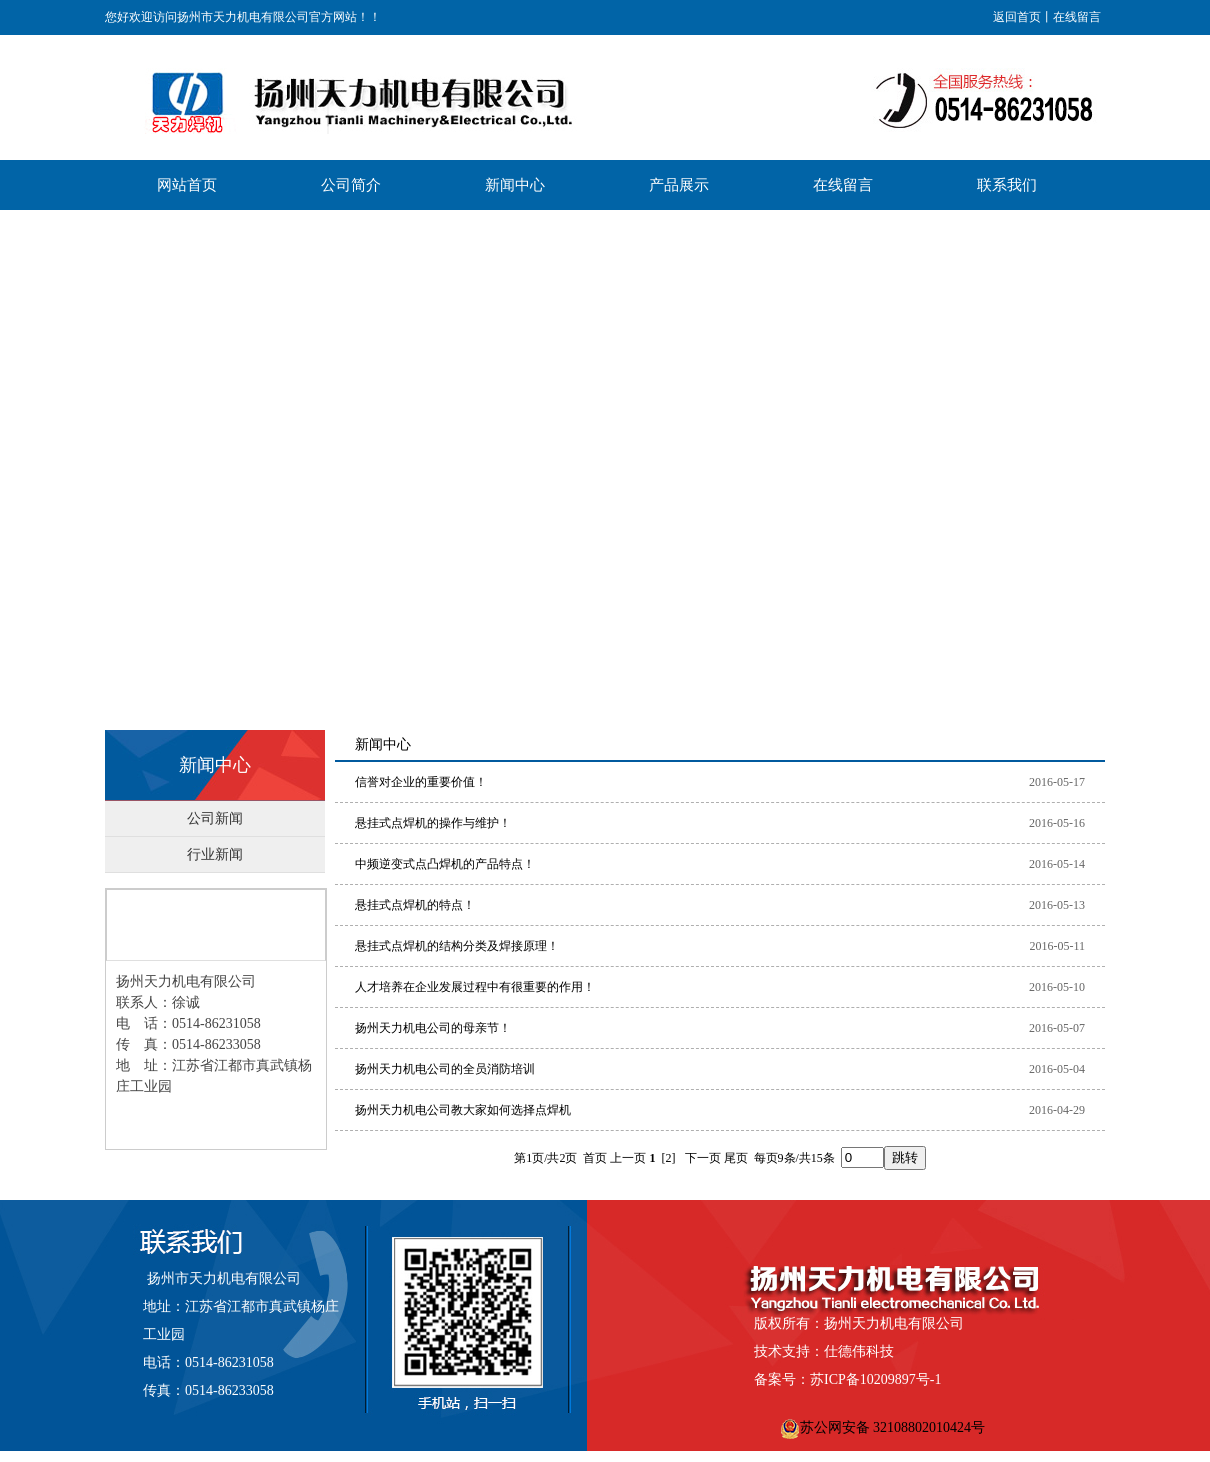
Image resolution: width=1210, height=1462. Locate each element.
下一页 (703, 1158)
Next (1189, 459)
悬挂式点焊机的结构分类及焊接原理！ (457, 946)
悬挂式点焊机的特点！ (415, 905)
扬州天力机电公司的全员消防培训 (445, 1069)
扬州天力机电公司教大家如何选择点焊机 (463, 1110)
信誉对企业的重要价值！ (421, 782)
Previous (15, 459)
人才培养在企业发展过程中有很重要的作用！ (475, 987)
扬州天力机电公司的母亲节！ (433, 1028)
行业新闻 (215, 854)
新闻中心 (215, 765)
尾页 (736, 1158)
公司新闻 (215, 818)
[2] (669, 1158)
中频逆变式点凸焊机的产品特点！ (445, 864)
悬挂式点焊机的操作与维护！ (433, 823)
